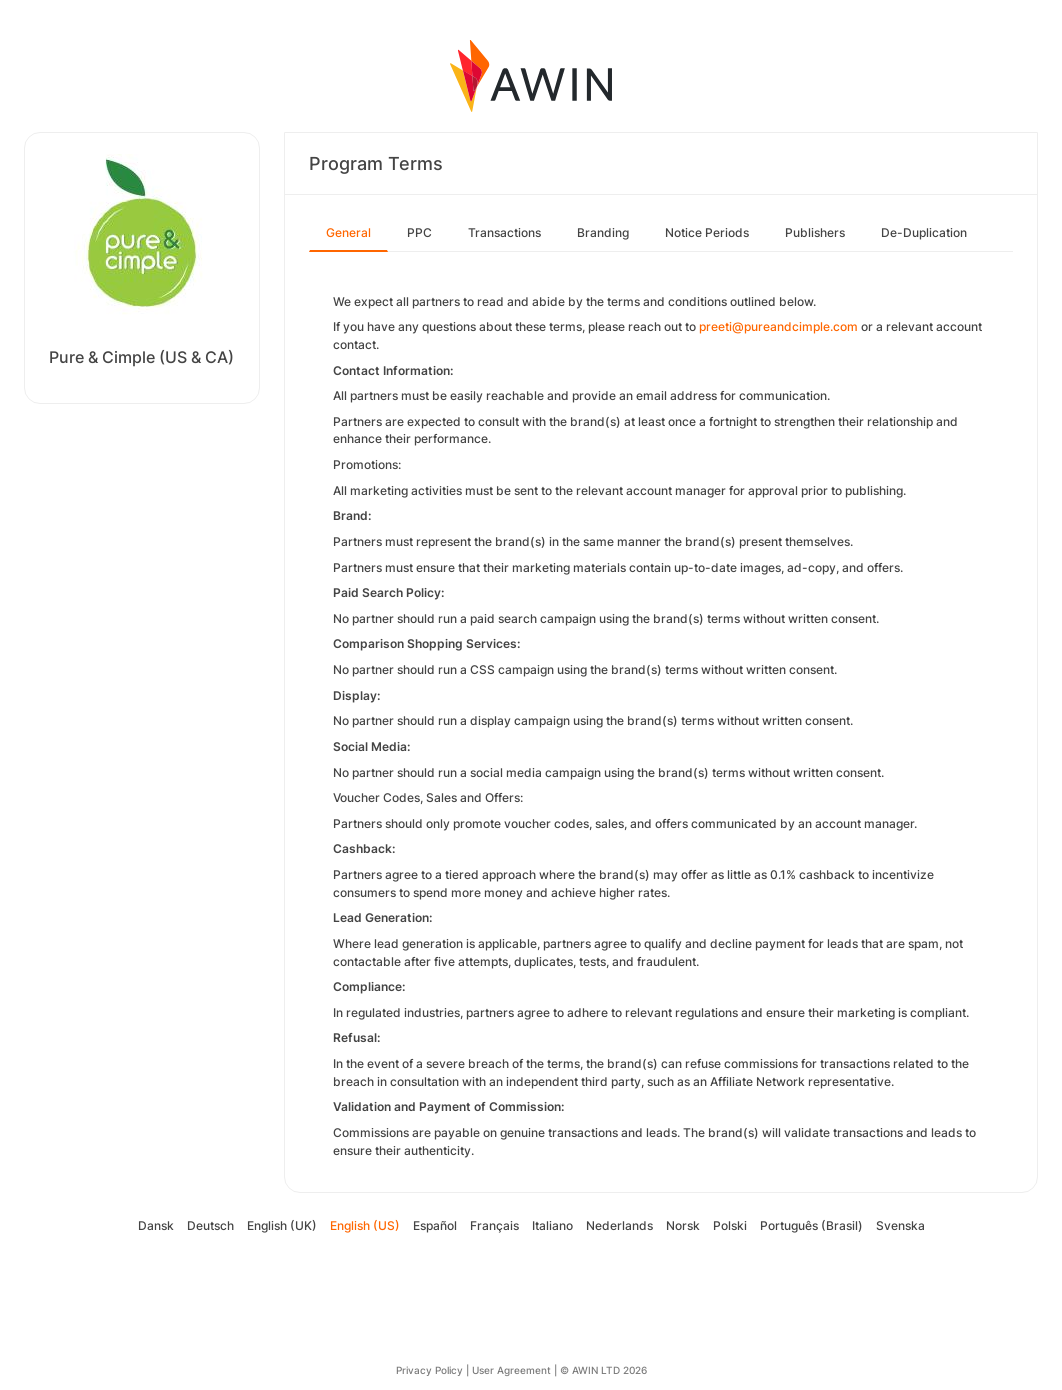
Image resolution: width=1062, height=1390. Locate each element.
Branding (603, 232)
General (348, 232)
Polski (730, 1225)
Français (494, 1225)
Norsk (683, 1225)
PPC (419, 232)
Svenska (900, 1225)
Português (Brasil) (811, 1225)
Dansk (156, 1225)
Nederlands (619, 1225)
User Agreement (511, 1370)
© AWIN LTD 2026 (603, 1370)
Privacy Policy (429, 1370)
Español (435, 1225)
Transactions (504, 232)
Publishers (815, 232)
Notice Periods (707, 232)
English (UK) (282, 1225)
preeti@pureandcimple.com (778, 326)
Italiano (552, 1225)
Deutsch (210, 1225)
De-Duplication (924, 232)
